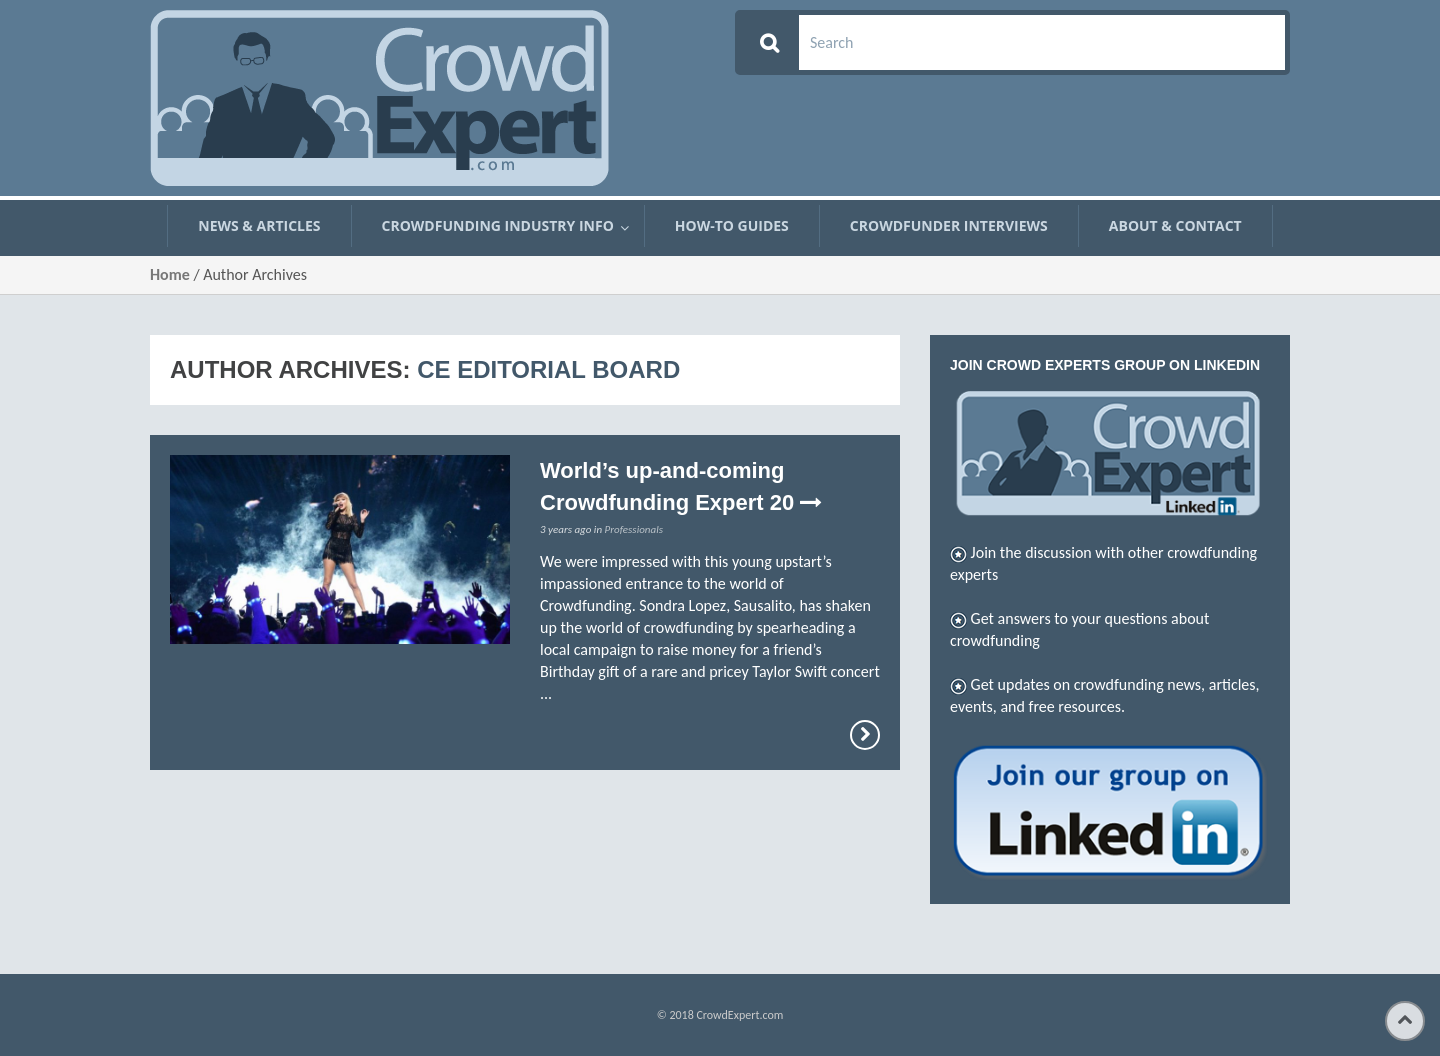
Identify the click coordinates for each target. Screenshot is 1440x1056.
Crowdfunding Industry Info (498, 226)
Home (170, 274)
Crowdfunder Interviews (949, 226)
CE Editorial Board (548, 369)
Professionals (634, 529)
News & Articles (259, 226)
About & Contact (1175, 226)
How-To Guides (732, 226)
